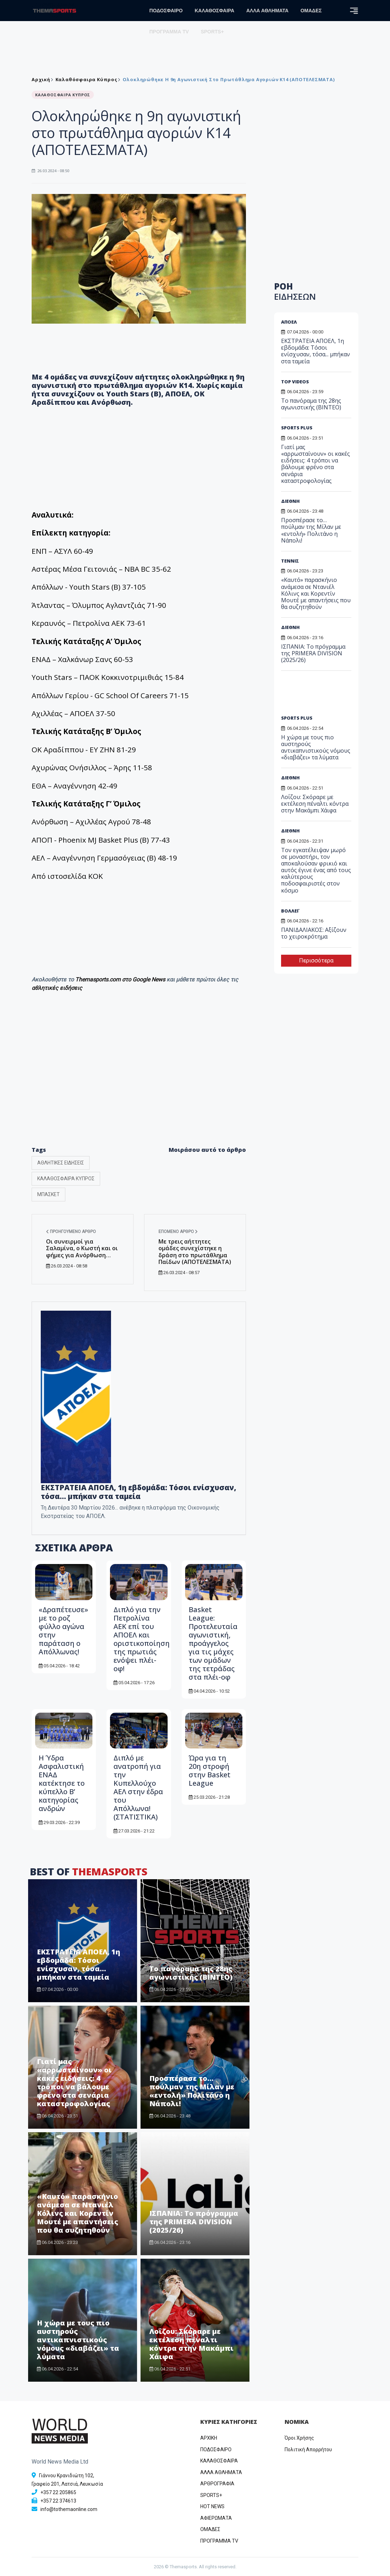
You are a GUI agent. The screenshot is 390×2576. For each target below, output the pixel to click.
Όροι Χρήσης (299, 2438)
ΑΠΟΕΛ (289, 322)
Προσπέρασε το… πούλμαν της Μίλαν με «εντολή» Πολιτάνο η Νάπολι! (191, 2091)
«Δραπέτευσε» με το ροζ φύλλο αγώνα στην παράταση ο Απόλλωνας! (63, 1630)
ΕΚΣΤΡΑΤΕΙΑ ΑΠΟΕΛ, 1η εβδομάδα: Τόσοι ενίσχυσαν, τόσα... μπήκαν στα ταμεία (138, 1491)
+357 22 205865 (58, 2492)
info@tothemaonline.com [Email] (68, 2509)
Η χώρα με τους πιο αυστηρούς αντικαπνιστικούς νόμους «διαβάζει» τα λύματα (78, 2339)
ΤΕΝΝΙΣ (290, 561)
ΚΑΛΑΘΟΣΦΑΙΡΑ (214, 10)
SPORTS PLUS (296, 427)
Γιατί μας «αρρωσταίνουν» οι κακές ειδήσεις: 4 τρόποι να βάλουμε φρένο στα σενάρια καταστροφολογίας (74, 2082)
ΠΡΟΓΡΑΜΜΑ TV (169, 31)
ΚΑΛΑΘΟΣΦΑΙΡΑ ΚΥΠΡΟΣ (66, 1178)
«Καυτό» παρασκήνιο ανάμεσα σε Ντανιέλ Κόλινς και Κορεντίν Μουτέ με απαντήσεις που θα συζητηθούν (77, 2213)
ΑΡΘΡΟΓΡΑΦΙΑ (217, 2483)
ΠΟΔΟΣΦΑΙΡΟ (166, 10)
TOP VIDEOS (295, 381)
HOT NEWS (212, 2506)
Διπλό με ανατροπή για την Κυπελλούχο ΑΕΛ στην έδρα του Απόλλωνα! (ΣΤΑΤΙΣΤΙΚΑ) (138, 1787)
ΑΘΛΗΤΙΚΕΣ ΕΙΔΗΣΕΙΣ (60, 1163)
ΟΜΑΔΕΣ (310, 10)
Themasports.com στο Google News (121, 979)
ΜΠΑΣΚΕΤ (48, 1194)
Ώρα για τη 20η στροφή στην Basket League (209, 1770)
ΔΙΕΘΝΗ (290, 501)
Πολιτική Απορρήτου (308, 2449)
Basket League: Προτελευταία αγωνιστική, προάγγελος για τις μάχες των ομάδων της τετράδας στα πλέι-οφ (213, 1643)
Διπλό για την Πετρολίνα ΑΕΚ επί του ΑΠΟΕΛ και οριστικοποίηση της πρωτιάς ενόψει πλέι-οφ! (141, 1639)
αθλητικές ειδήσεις (57, 988)
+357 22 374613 (58, 2501)
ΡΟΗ (295, 291)
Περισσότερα (316, 960)
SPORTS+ (212, 31)
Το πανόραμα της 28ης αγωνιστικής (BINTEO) (191, 1973)
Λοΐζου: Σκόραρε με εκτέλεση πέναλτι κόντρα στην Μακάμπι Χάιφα (191, 2344)
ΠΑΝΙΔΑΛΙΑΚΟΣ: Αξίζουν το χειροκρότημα (313, 933)
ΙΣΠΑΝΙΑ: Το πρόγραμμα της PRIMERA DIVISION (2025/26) (193, 2221)
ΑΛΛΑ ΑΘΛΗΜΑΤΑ (267, 10)
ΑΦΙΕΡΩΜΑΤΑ (216, 2518)
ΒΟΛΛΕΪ (289, 911)
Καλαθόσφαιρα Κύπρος (86, 79)
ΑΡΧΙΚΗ (208, 2438)
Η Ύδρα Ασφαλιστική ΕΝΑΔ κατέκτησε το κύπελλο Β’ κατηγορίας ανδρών (62, 1783)
